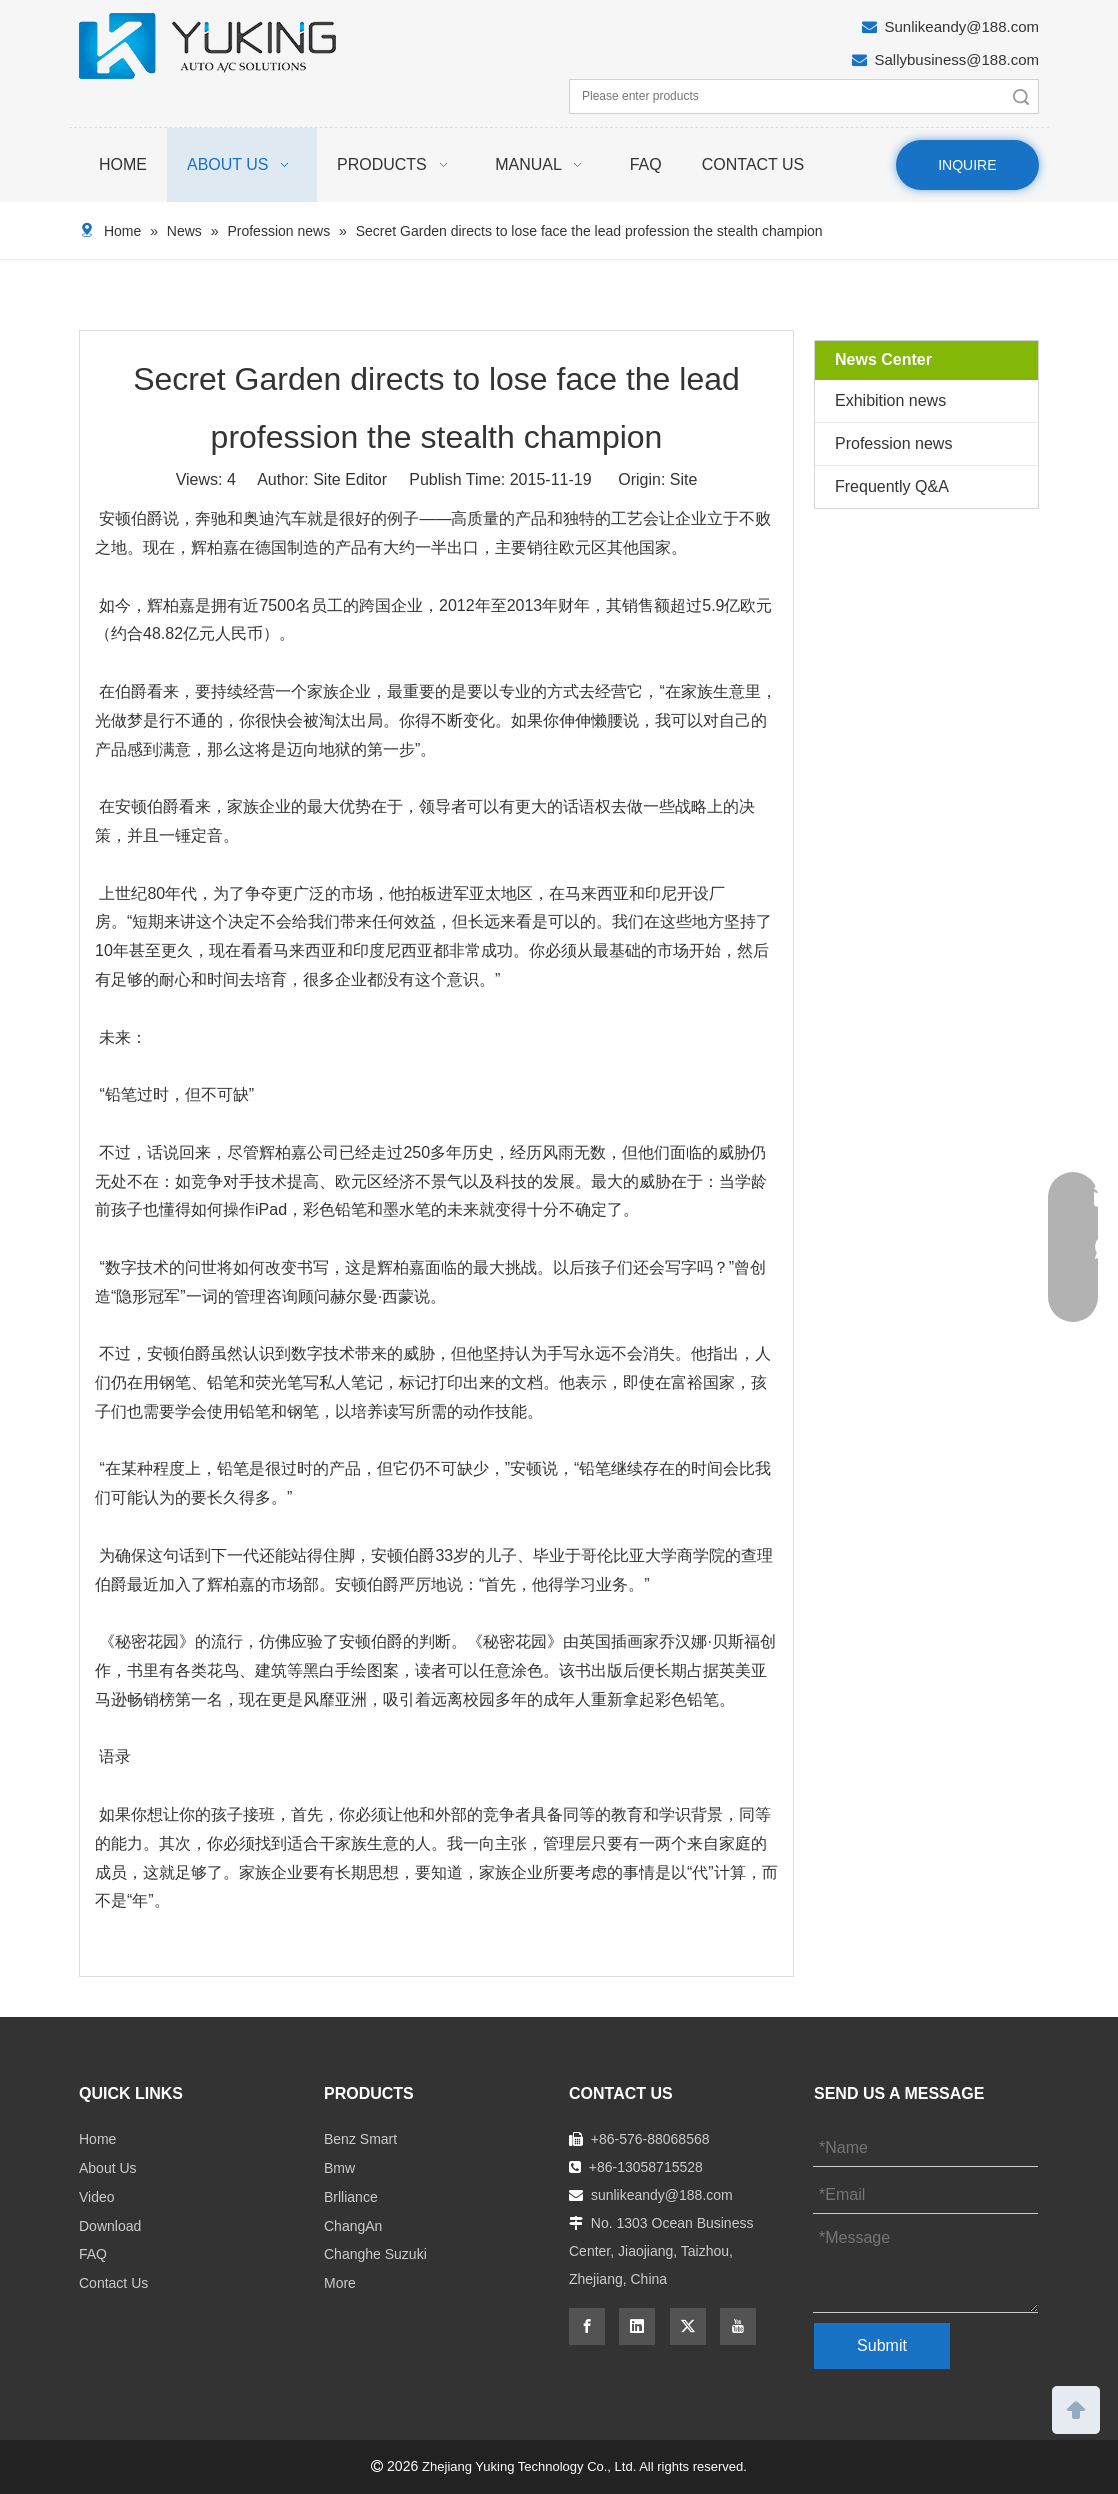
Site (684, 479)
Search (1021, 96)
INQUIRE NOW (967, 173)
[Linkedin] (637, 2326)
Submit (882, 2345)
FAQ (93, 2254)
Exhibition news (890, 400)
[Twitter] (688, 2326)
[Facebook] (587, 2326)
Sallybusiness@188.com (957, 59)
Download (110, 2226)
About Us (108, 2168)
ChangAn (353, 2226)
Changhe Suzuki (375, 2254)
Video (97, 2197)
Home (97, 2139)
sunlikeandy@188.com (662, 2195)
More (340, 2283)
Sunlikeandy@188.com (962, 26)
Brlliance (351, 2197)
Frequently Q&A (892, 486)
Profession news (893, 443)
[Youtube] (738, 2326)
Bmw (339, 2168)
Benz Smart (360, 2139)
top (1076, 2408)
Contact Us (113, 2283)
